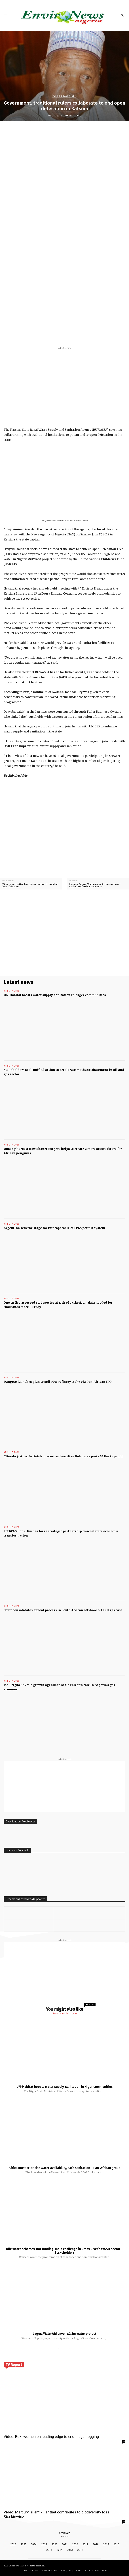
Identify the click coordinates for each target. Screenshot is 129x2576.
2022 (54, 2544)
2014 (59, 2549)
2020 (75, 2544)
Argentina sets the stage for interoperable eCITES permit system (54, 1228)
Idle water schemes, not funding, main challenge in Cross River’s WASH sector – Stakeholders (64, 2251)
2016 (116, 2544)
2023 (44, 2544)
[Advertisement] (64, 150)
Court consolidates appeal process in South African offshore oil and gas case (63, 1610)
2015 (49, 2549)
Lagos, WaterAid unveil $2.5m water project (64, 2334)
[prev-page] (59, 2348)
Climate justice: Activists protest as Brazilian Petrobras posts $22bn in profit (63, 1456)
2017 (106, 2544)
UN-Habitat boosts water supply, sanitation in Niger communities (55, 995)
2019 (85, 2544)
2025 (23, 2544)
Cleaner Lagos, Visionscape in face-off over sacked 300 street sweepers (95, 885)
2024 (34, 2544)
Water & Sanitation (64, 96)
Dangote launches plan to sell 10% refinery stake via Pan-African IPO (57, 1381)
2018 (96, 2544)
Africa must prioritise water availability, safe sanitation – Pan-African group (64, 2168)
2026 (13, 2544)
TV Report (14, 2364)
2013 (70, 2549)
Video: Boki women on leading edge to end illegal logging (51, 2436)
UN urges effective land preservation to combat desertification (30, 885)
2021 (65, 2544)
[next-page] (68, 2348)
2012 (80, 2549)
